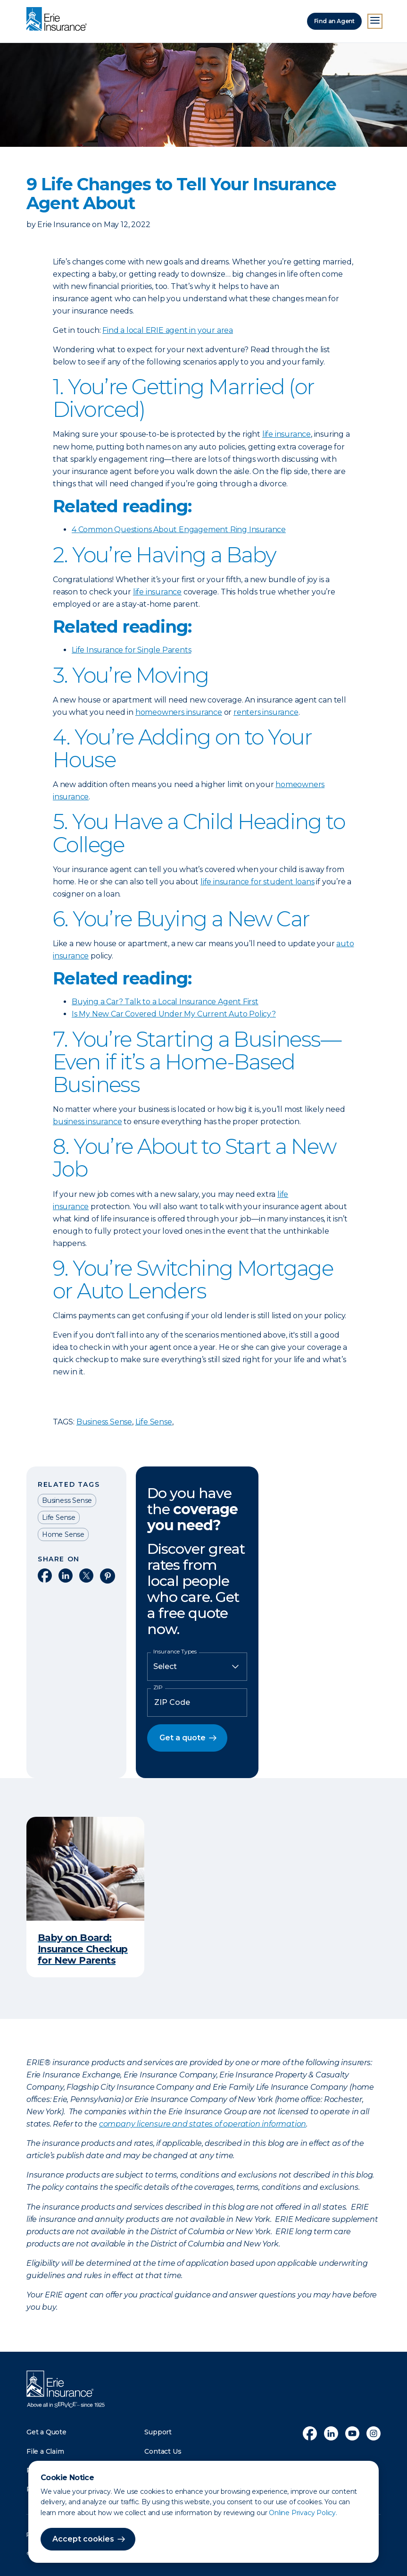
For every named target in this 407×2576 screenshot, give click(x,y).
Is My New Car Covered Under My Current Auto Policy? (174, 1013)
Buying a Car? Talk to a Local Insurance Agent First (165, 1001)
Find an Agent (334, 21)
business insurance (87, 1121)
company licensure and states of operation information (202, 2123)
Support (158, 2432)
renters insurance (266, 712)
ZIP (158, 1687)
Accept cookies (83, 2538)
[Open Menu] (375, 21)
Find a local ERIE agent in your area (167, 330)
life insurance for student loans (257, 881)
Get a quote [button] (182, 1737)
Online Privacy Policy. (303, 2512)
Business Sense (104, 1421)
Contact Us (162, 2451)
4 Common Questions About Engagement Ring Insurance (179, 529)
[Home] (58, 20)
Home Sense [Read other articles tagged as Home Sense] (63, 1534)
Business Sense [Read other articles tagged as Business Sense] (67, 1500)
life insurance (286, 434)
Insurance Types (175, 1651)
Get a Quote (46, 2432)
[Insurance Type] (197, 1666)
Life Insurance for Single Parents (131, 649)
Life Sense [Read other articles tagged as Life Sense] (58, 1517)
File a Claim (45, 2451)
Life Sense (153, 1421)
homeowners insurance (178, 712)
